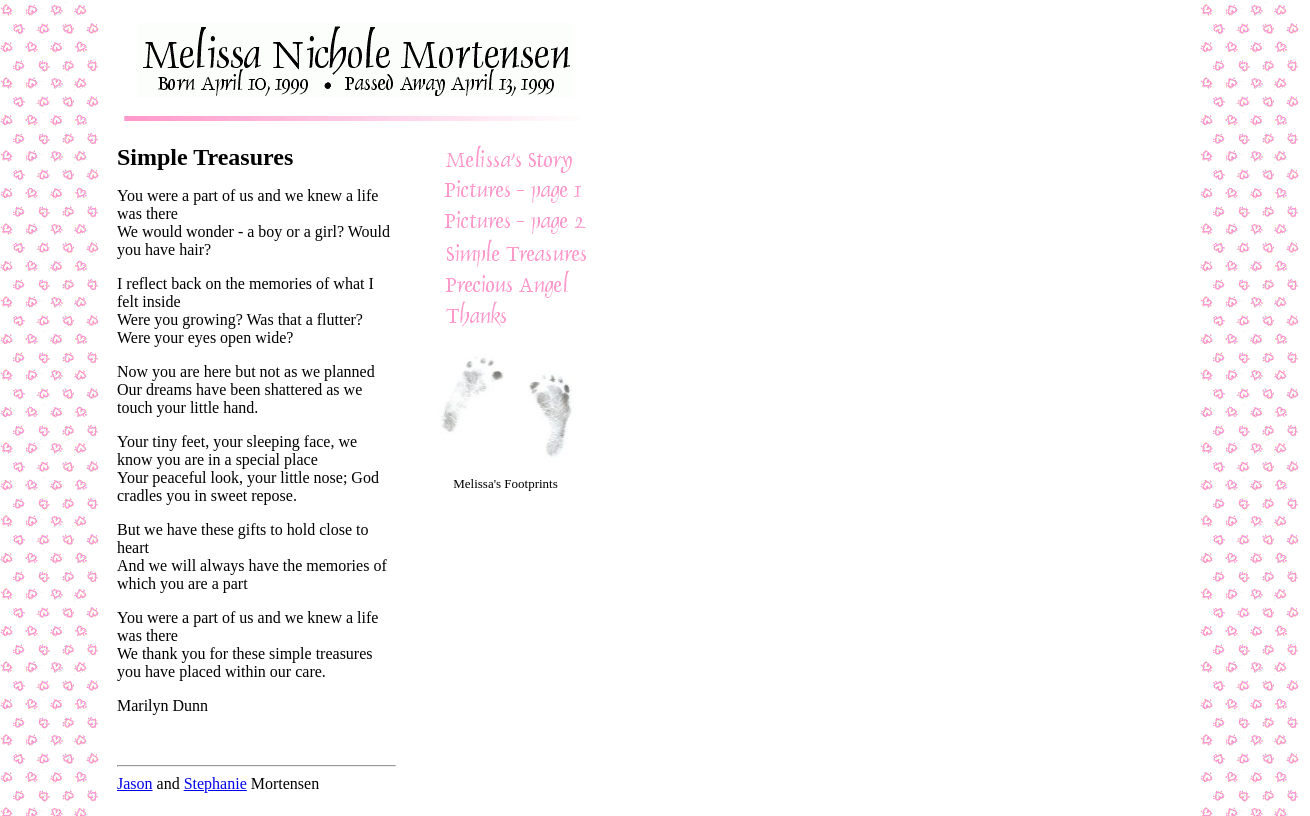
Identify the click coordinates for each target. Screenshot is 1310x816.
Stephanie (215, 783)
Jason (135, 783)
